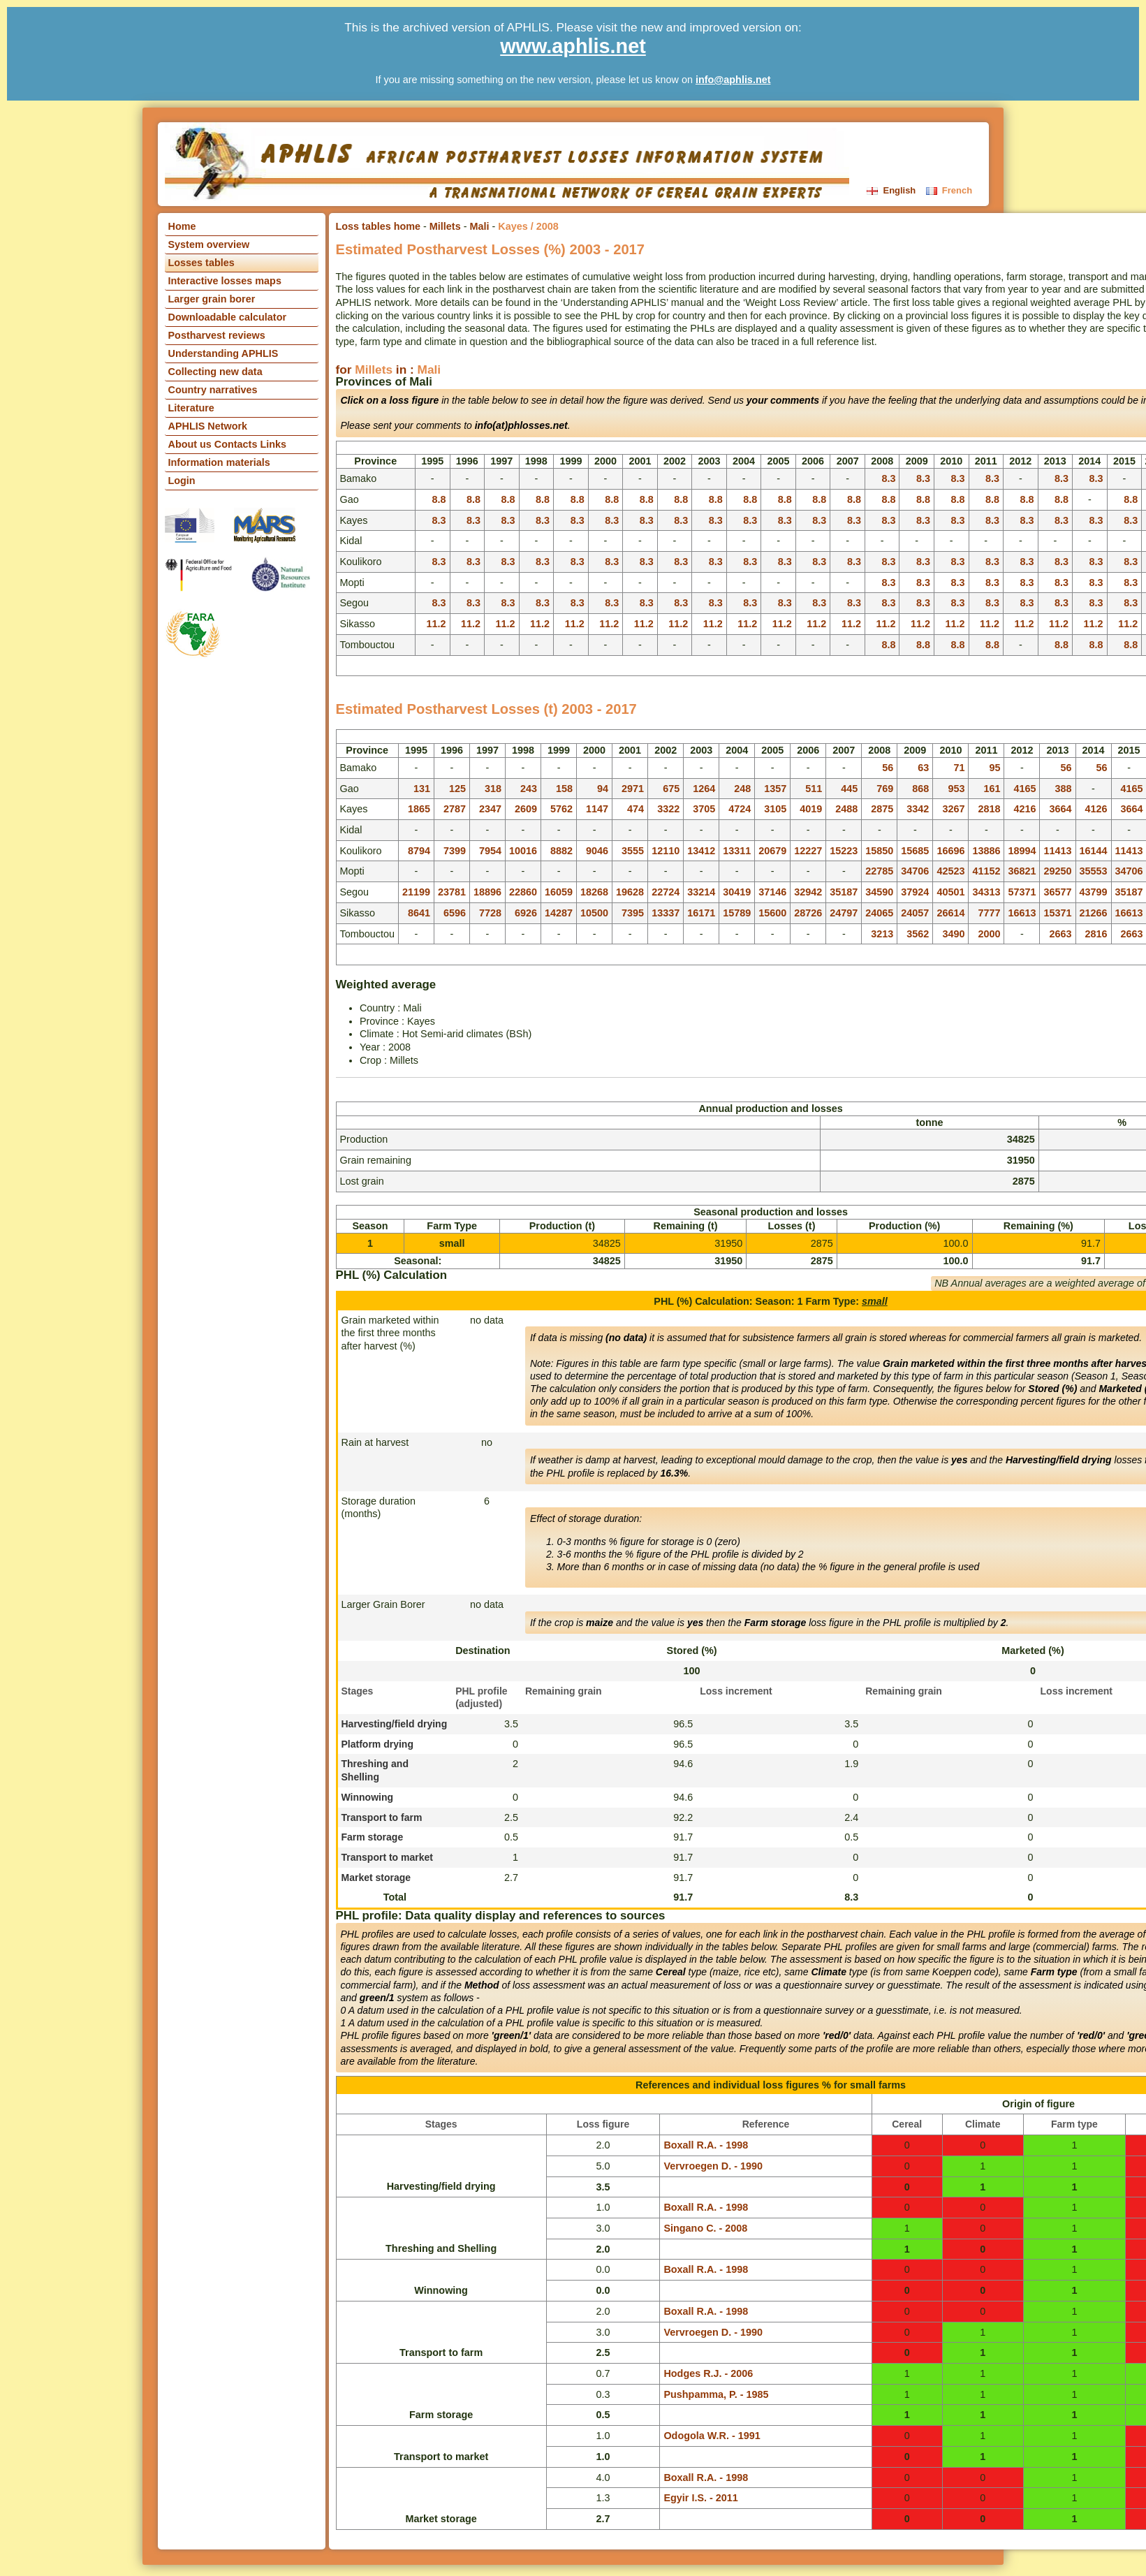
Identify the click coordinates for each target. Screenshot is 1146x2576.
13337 (665, 913)
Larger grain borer (212, 299)
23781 (452, 892)
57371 (1022, 892)
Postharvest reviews (216, 335)
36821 (1022, 871)
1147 (597, 808)
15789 (737, 913)
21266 (1094, 913)
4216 (1024, 808)
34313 (986, 892)
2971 (633, 788)
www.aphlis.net (573, 46)
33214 (701, 892)
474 (635, 808)
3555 (633, 850)
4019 (811, 808)
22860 (523, 892)
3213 (882, 933)
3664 (1060, 808)
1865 (419, 808)
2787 (454, 808)
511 (813, 788)
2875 (882, 808)
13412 (701, 850)
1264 (704, 788)
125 (457, 788)
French (949, 190)
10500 (594, 913)
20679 (772, 850)
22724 (665, 892)
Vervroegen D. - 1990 (713, 2166)
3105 (775, 808)
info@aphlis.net (733, 79)
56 (887, 767)
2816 (1096, 933)
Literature (191, 408)
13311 (737, 850)
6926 (526, 913)
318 (493, 788)
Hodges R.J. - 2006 (708, 2373)
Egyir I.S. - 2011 (700, 2497)
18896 (487, 892)
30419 (737, 892)
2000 (989, 933)
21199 (416, 892)
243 (528, 788)
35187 (844, 892)
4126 (1096, 808)
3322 (668, 808)
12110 (665, 850)
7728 (490, 913)
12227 (808, 850)
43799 (1094, 892)
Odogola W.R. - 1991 (711, 2435)
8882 (561, 850)
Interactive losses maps (224, 280)
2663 (1060, 933)
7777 (989, 913)
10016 (523, 850)
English (892, 190)
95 (994, 767)
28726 (808, 913)
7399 (454, 850)
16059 (559, 892)
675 (671, 788)
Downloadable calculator (227, 317)
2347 (490, 808)
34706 (915, 871)
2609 (526, 808)
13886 (986, 850)
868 (920, 788)
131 (421, 788)
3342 (917, 808)
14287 (559, 913)
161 (991, 788)
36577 (1057, 892)
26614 (950, 913)
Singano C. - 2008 (705, 2228)
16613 (1022, 913)
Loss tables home (378, 226)
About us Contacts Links (227, 444)
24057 (915, 913)
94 (602, 788)
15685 (915, 850)
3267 (953, 808)
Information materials (219, 462)
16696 (950, 850)
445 (849, 788)
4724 (739, 808)
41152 (986, 871)
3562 (917, 933)
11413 (1057, 850)
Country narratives (213, 389)
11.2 (436, 623)
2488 (846, 808)
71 (958, 767)
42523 (950, 871)
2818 (989, 808)
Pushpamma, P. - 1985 (715, 2394)
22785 (879, 871)
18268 (594, 892)
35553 (1094, 871)
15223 (844, 850)
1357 (775, 788)
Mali (479, 226)
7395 (633, 913)
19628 (630, 892)
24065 (879, 913)
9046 (597, 850)
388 (1063, 788)
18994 (1022, 850)
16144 (1094, 850)
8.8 (439, 499)
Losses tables (201, 262)
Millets (445, 226)
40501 (950, 892)
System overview (209, 244)
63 (923, 767)
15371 (1057, 913)
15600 (772, 913)
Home (182, 226)
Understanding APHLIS (223, 353)
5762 (561, 808)
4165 (1024, 788)
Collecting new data (215, 371)
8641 (419, 913)
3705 (704, 808)
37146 (772, 892)
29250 (1057, 871)
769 (884, 788)
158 (564, 788)
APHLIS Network (208, 426)
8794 (419, 850)
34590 (879, 892)
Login (182, 480)
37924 (915, 892)
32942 (808, 892)
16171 (701, 913)
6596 (454, 913)
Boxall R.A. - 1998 (705, 2145)
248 (742, 788)
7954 (490, 850)
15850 (879, 850)
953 (956, 788)
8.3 (888, 478)
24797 (844, 913)
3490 (953, 933)
